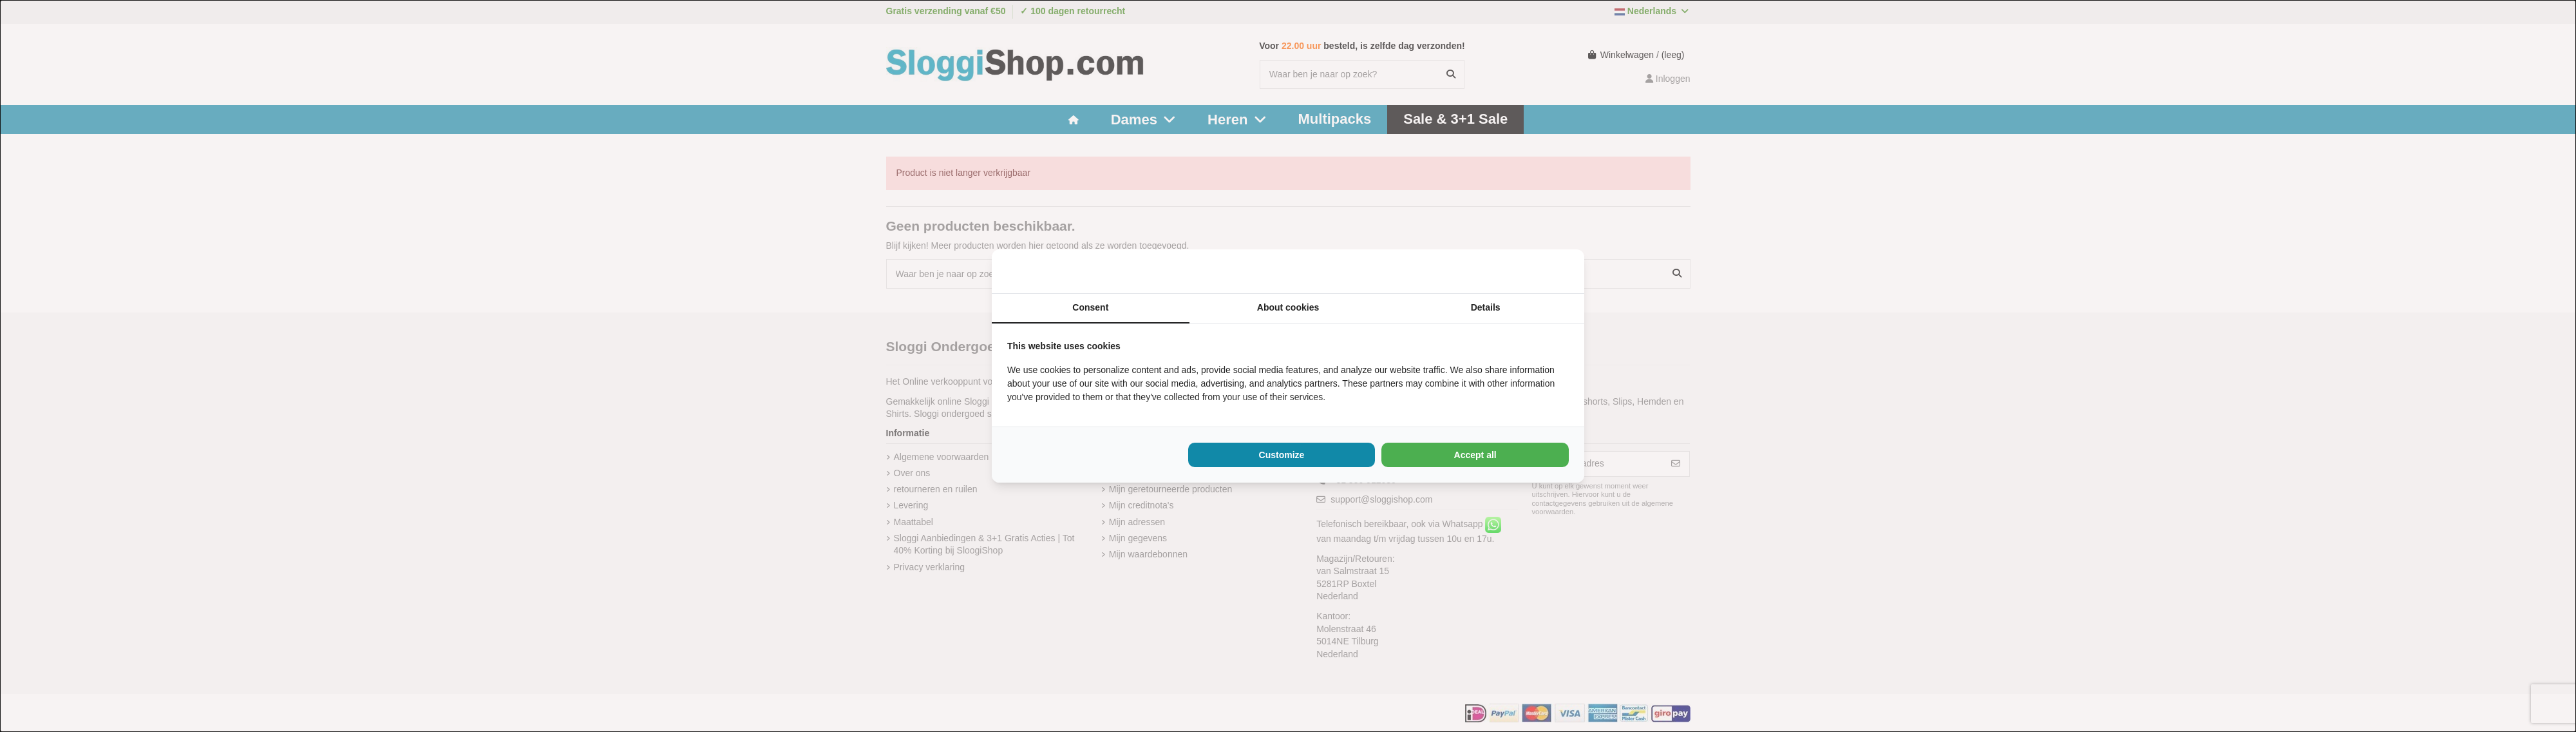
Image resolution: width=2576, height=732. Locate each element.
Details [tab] (1486, 307)
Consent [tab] (1090, 307)
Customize (1282, 455)
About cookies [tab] (1288, 307)
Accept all (1475, 455)
